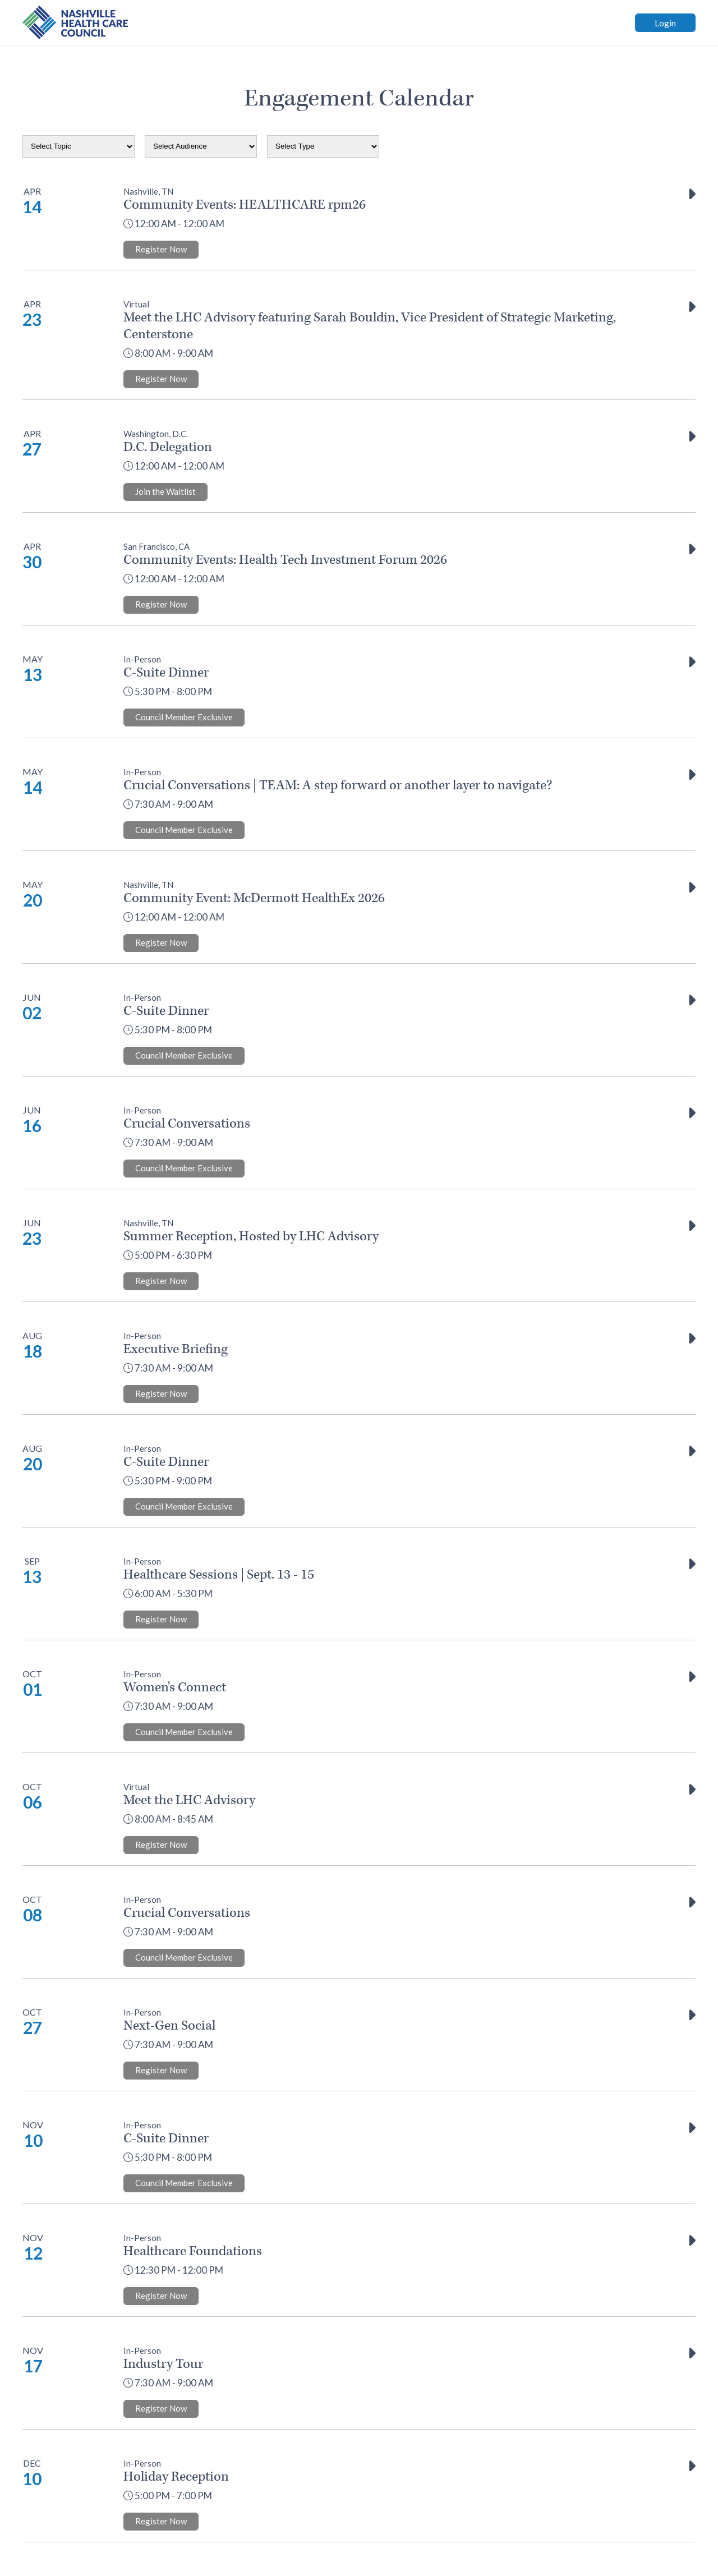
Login (665, 22)
